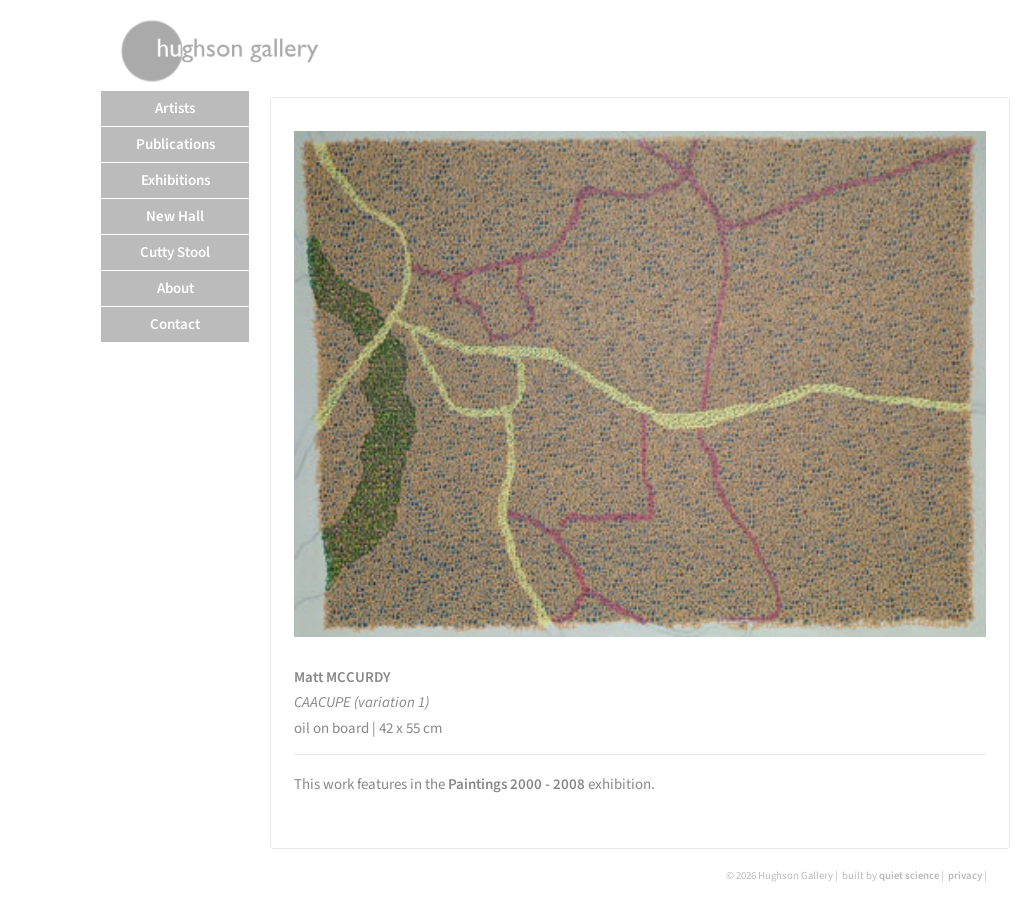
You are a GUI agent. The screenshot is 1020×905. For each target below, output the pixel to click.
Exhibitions (175, 180)
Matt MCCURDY (342, 677)
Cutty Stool (175, 252)
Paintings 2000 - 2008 (516, 784)
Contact (175, 324)
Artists (175, 108)
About (175, 288)
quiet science (909, 875)
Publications (175, 144)
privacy (965, 875)
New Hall (175, 216)
